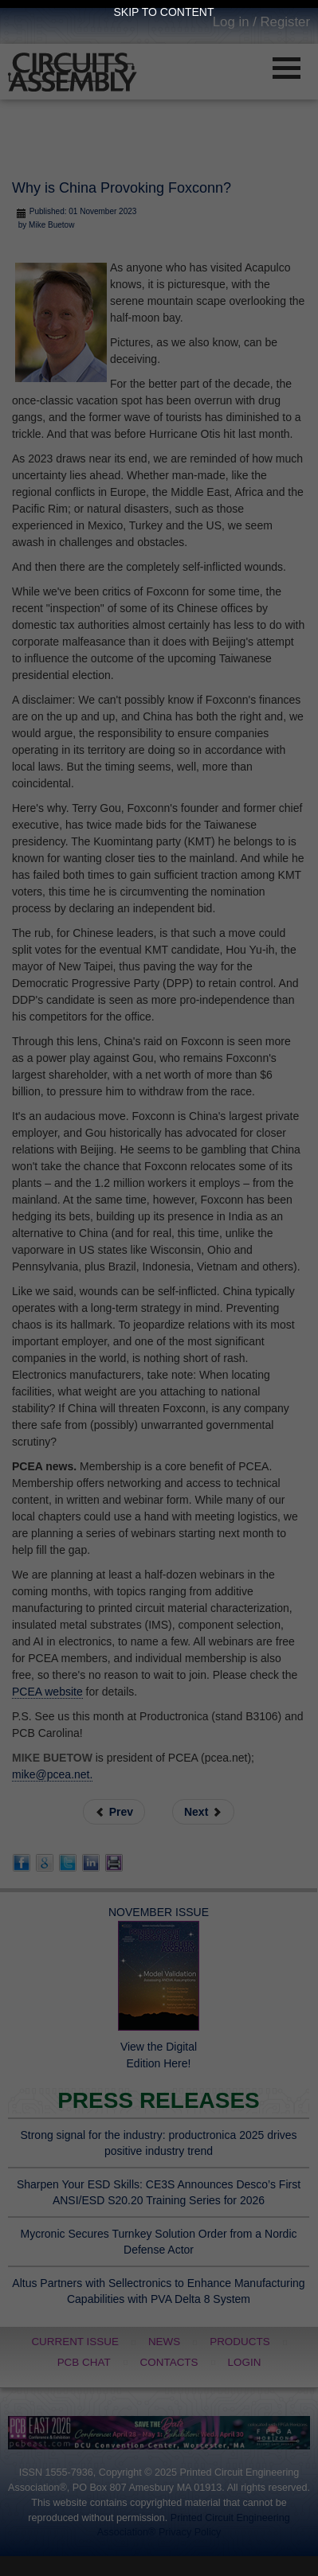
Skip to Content (164, 12)
